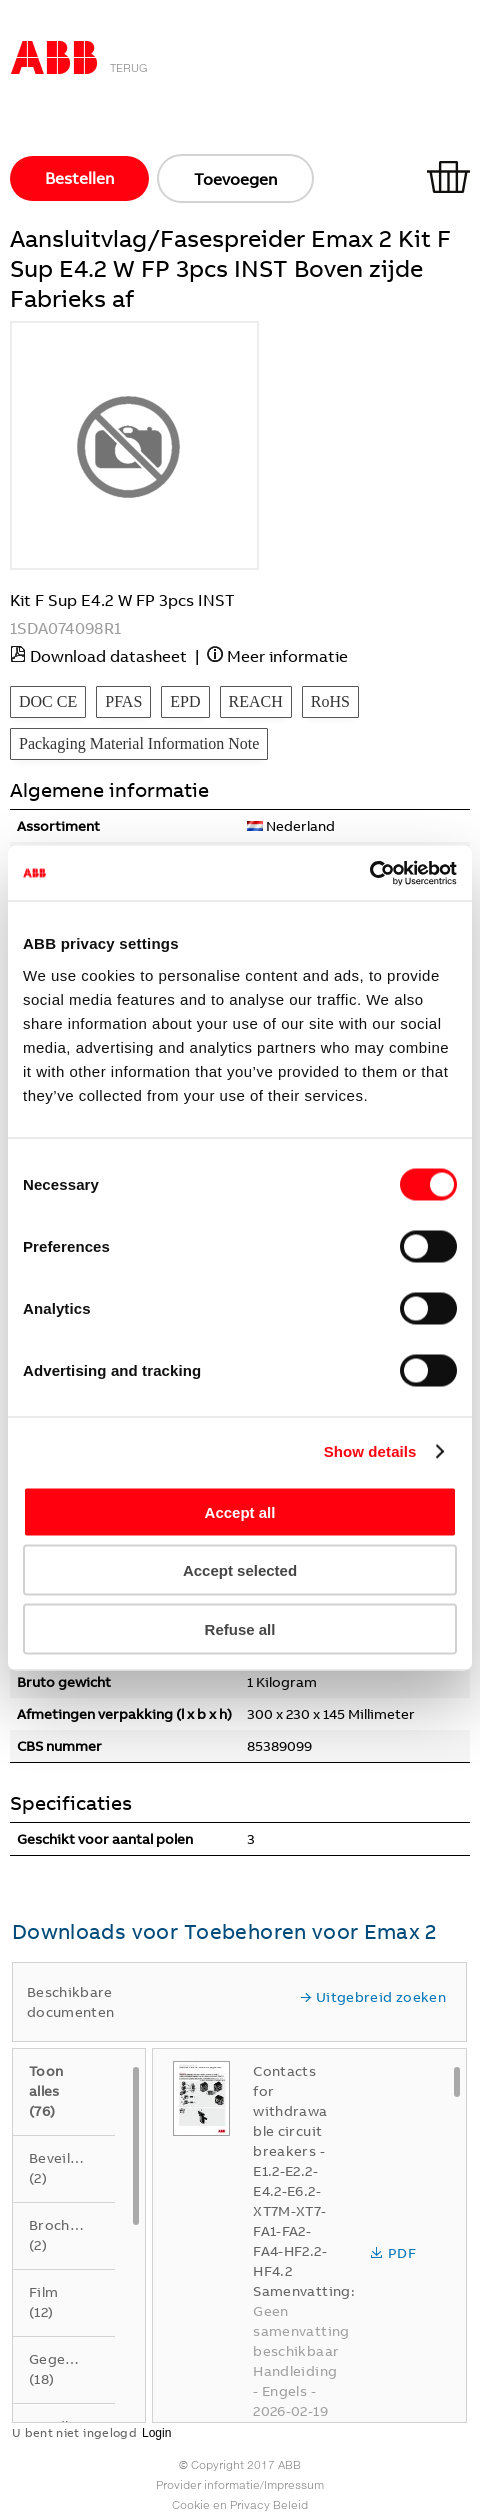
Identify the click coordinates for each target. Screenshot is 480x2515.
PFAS (123, 701)
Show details (370, 1451)
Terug (129, 68)
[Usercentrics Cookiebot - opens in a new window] (369, 873)
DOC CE (48, 701)
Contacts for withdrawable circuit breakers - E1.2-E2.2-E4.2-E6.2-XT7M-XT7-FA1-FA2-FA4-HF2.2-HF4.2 (290, 2171)
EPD (185, 701)
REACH (256, 701)
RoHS (330, 701)
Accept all (240, 1511)
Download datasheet (108, 656)
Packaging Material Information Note (139, 743)
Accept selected (240, 1570)
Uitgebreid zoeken (373, 1997)
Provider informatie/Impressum (240, 2485)
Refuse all (240, 1628)
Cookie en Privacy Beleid (240, 2505)
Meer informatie (287, 656)
